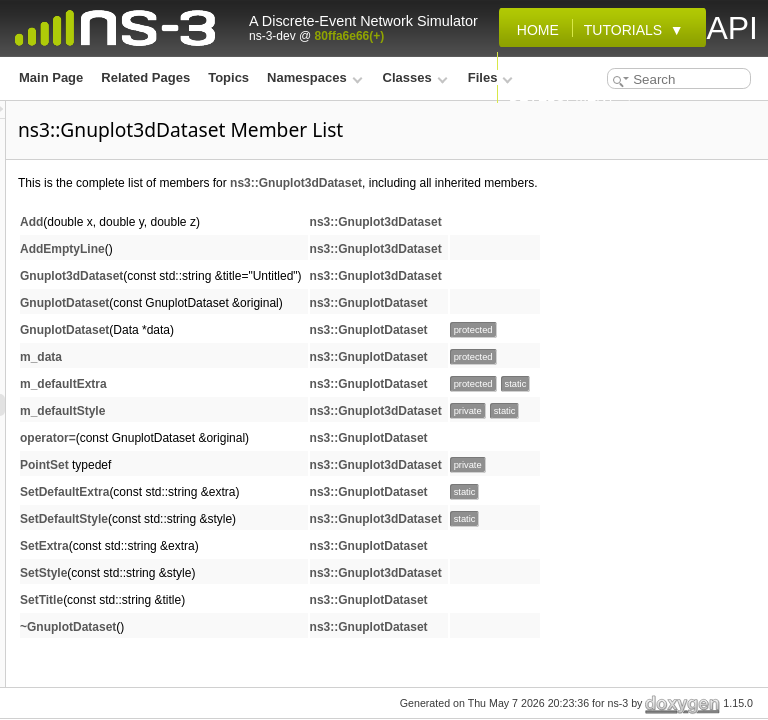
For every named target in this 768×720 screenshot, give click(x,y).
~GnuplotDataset (318, 649)
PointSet (294, 487)
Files (490, 77)
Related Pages (145, 77)
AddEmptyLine (312, 271)
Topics (228, 77)
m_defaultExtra (313, 406)
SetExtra (294, 568)
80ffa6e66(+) (350, 36)
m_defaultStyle (312, 433)
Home (534, 30)
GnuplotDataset (314, 325)
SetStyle (293, 595)
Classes (415, 77)
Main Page (51, 77)
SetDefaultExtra (314, 514)
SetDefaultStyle (314, 541)
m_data (291, 379)
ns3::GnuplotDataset (619, 325)
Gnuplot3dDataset (321, 298)
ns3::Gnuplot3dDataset (546, 183)
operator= (298, 460)
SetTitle (291, 622)
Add (281, 244)
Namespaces (314, 77)
